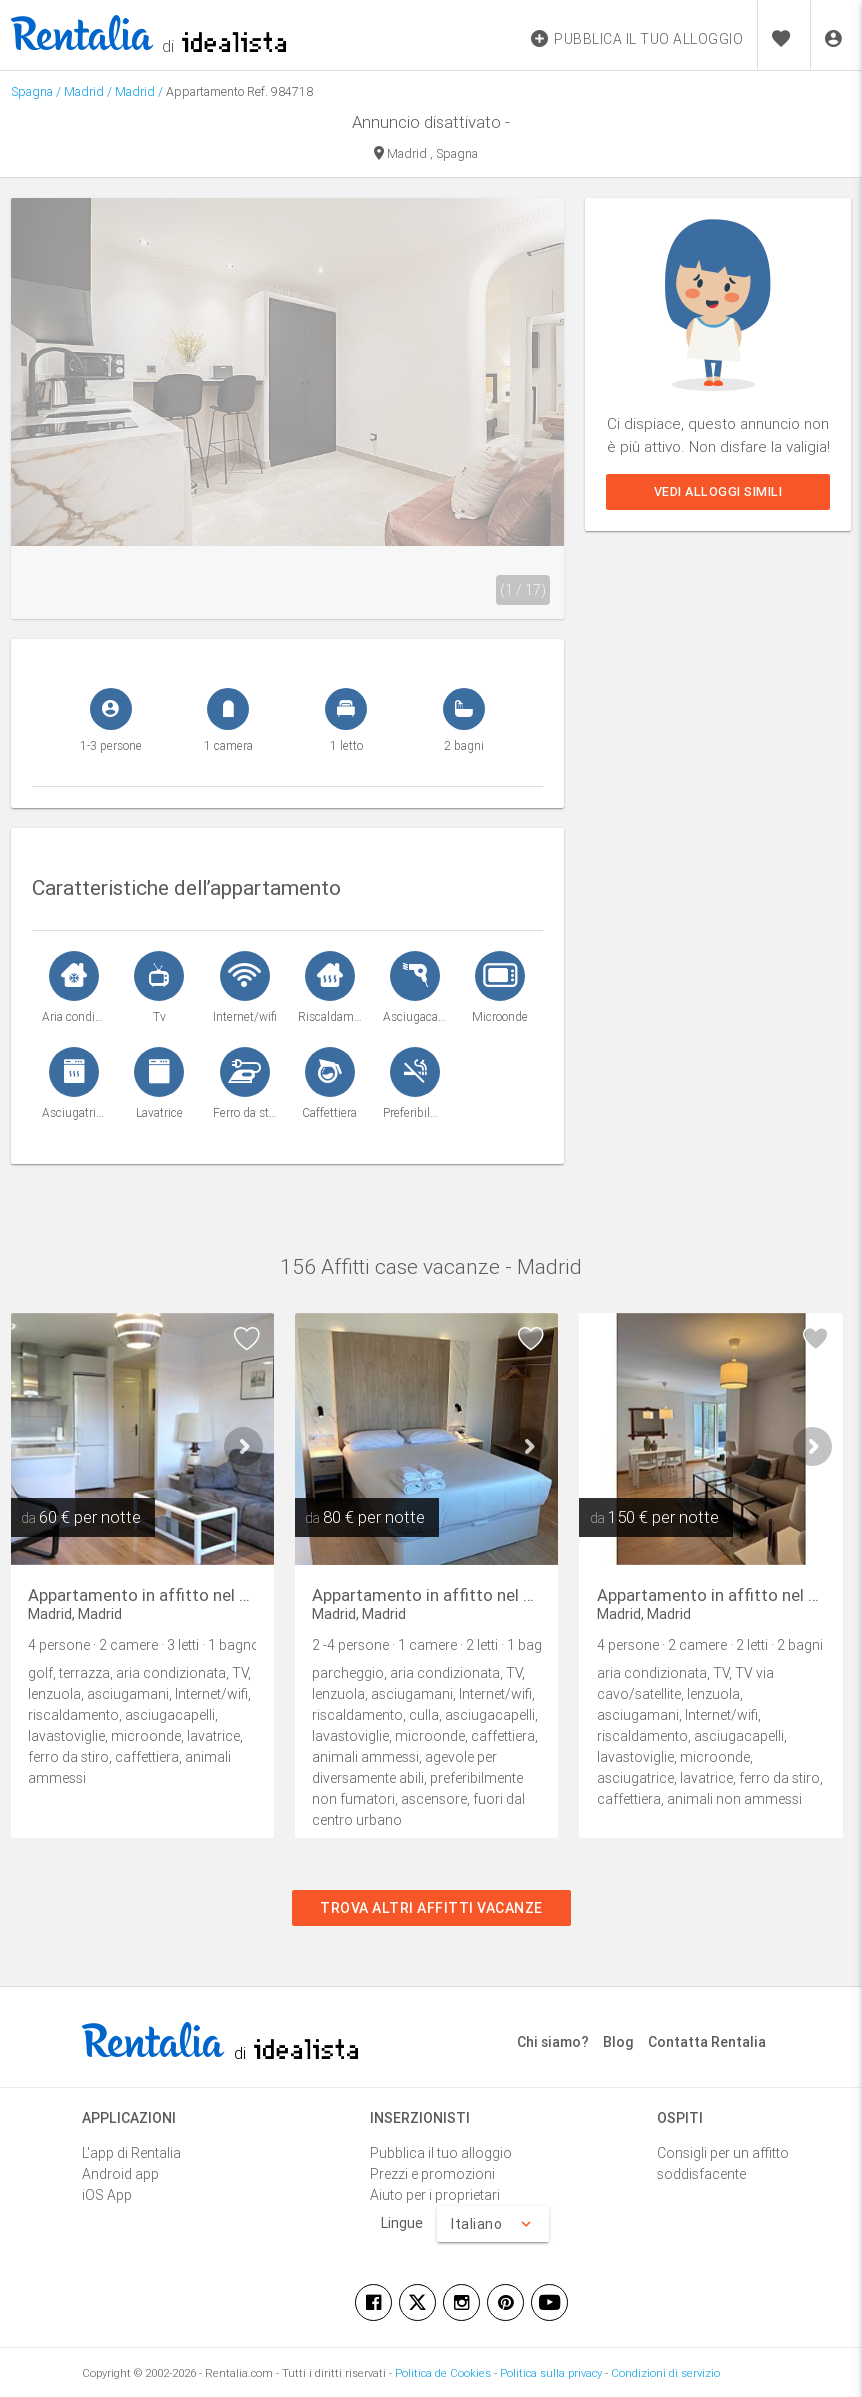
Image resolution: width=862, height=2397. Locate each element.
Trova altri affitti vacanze (431, 1908)
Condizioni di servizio (665, 2373)
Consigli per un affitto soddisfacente (723, 2163)
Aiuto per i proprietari (435, 2195)
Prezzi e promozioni (432, 2174)
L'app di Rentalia (131, 2153)
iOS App (107, 2195)
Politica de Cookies (443, 2373)
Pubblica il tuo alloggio (441, 2153)
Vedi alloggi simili (718, 491)
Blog (618, 2042)
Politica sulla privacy (551, 2373)
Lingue (402, 2223)
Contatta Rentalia (707, 2042)
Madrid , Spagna (426, 154)
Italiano (493, 2224)
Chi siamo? (553, 2042)
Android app (120, 2174)
